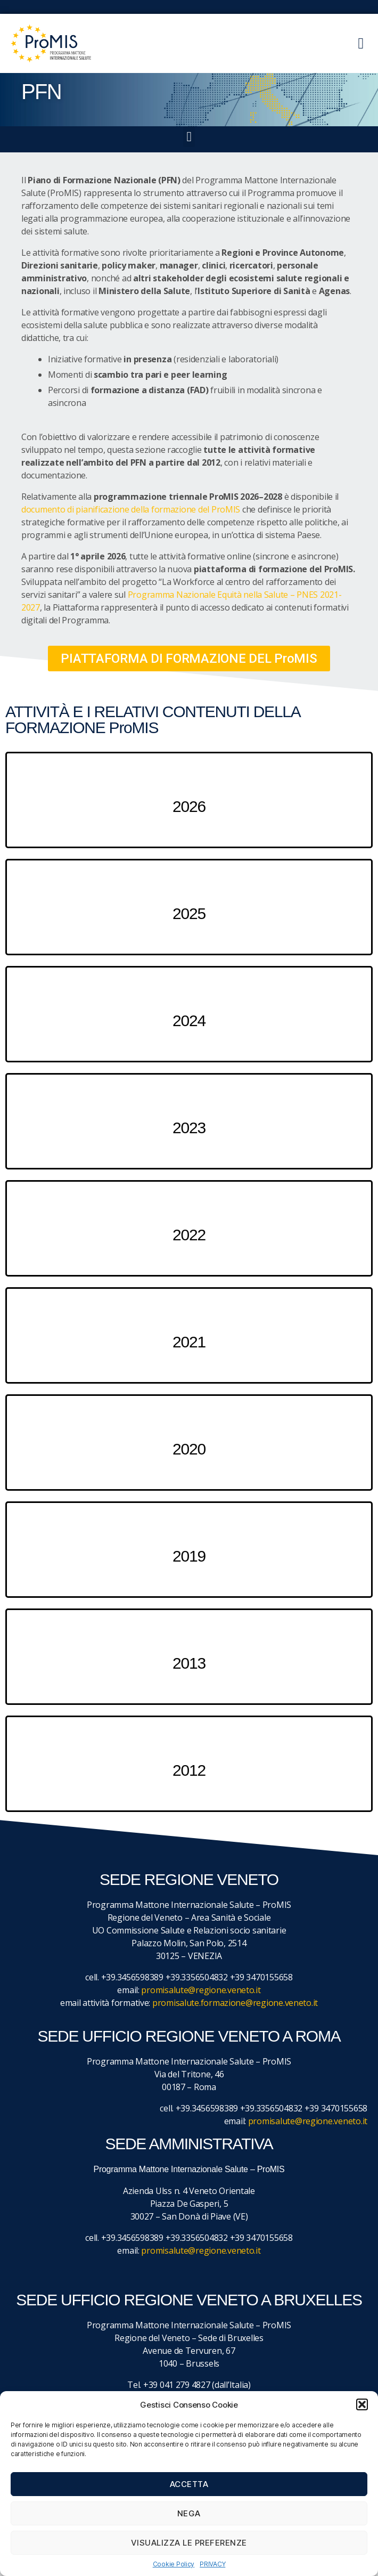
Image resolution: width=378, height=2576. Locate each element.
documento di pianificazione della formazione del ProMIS (130, 509)
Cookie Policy (174, 2564)
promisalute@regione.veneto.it (200, 1990)
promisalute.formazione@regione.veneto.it (235, 2003)
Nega (189, 2513)
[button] (362, 2404)
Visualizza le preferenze (189, 2543)
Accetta (189, 2484)
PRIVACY (212, 2564)
